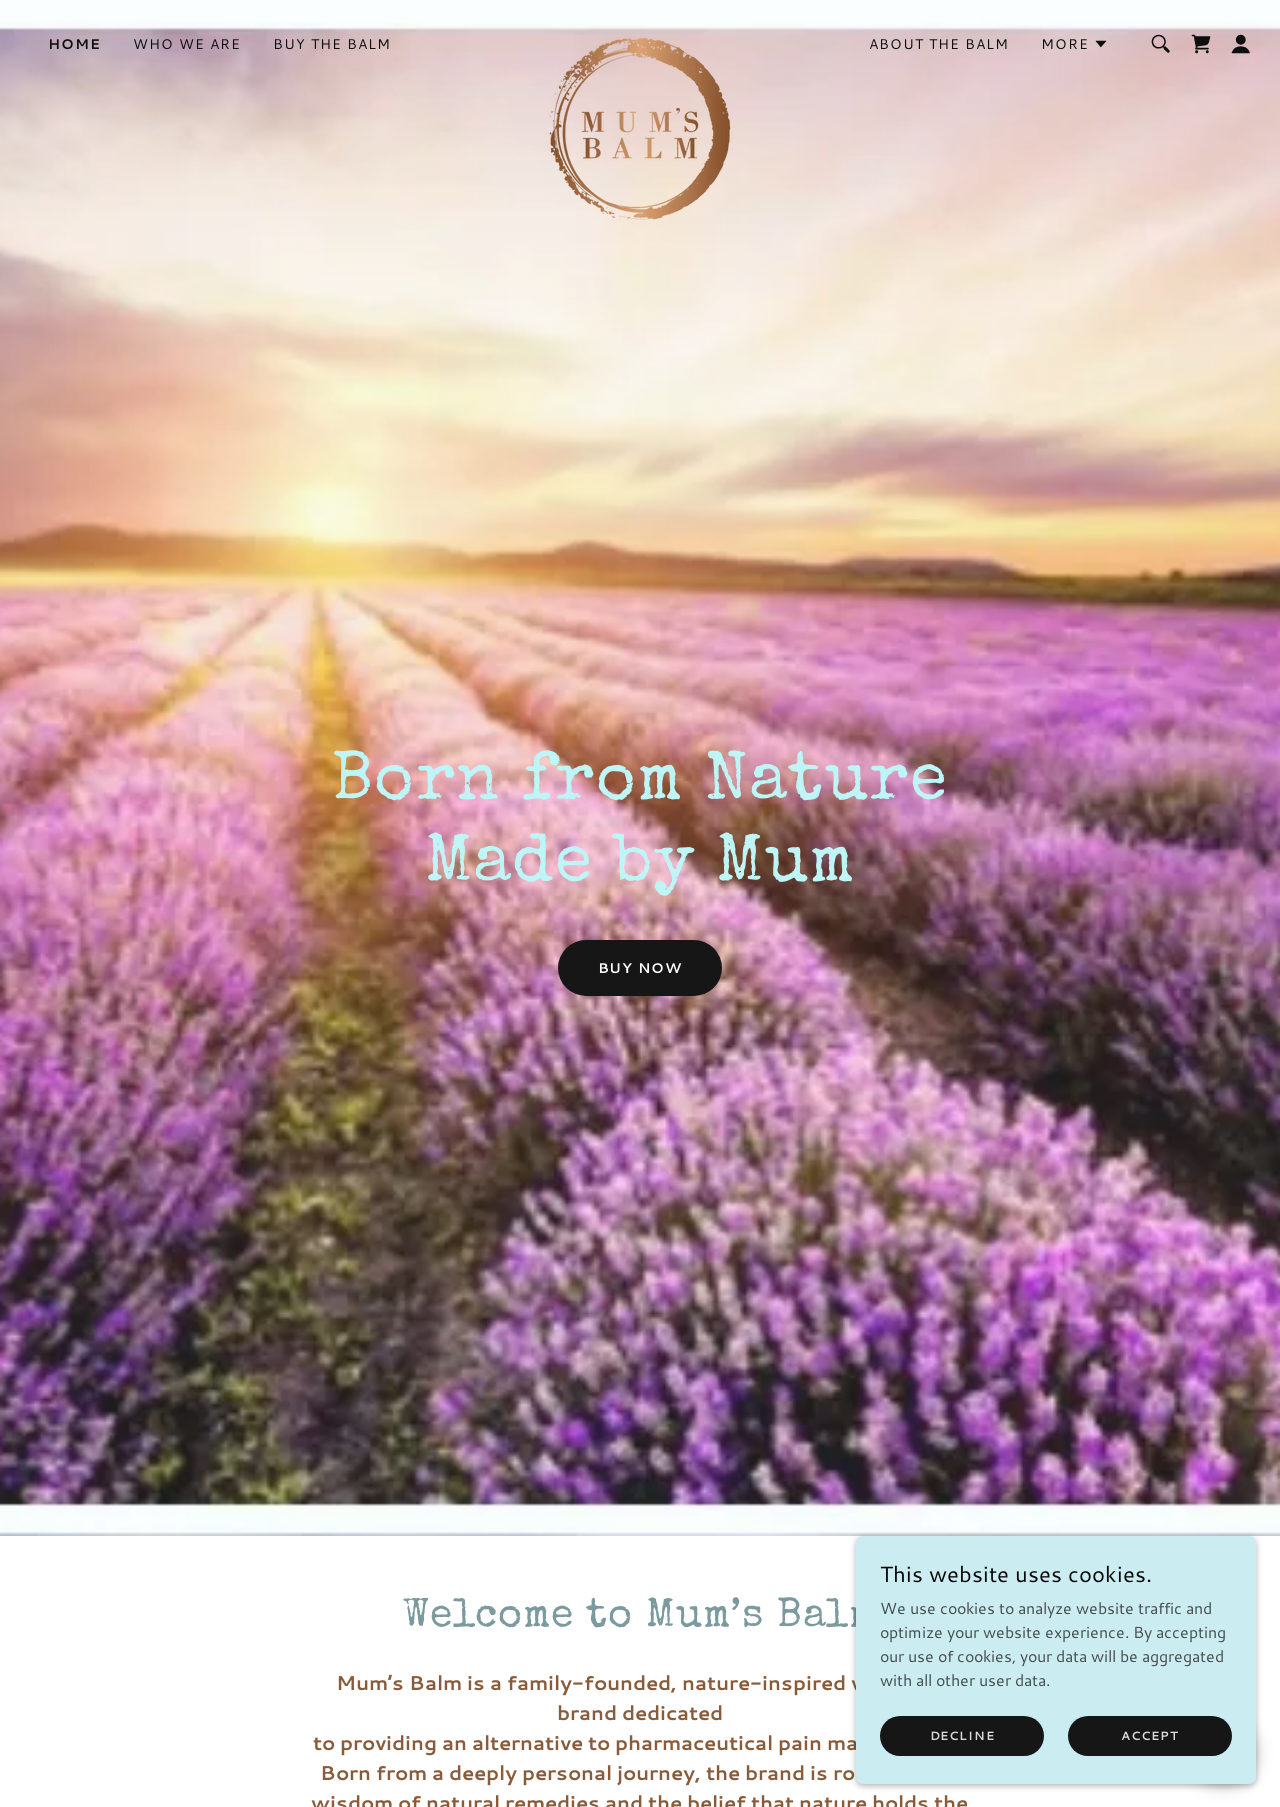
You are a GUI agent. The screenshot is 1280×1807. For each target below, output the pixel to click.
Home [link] (74, 44)
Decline (962, 1735)
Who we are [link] (187, 44)
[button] (1075, 44)
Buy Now (640, 968)
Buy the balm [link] (332, 44)
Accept (1149, 1735)
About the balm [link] (939, 44)
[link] (640, 40)
